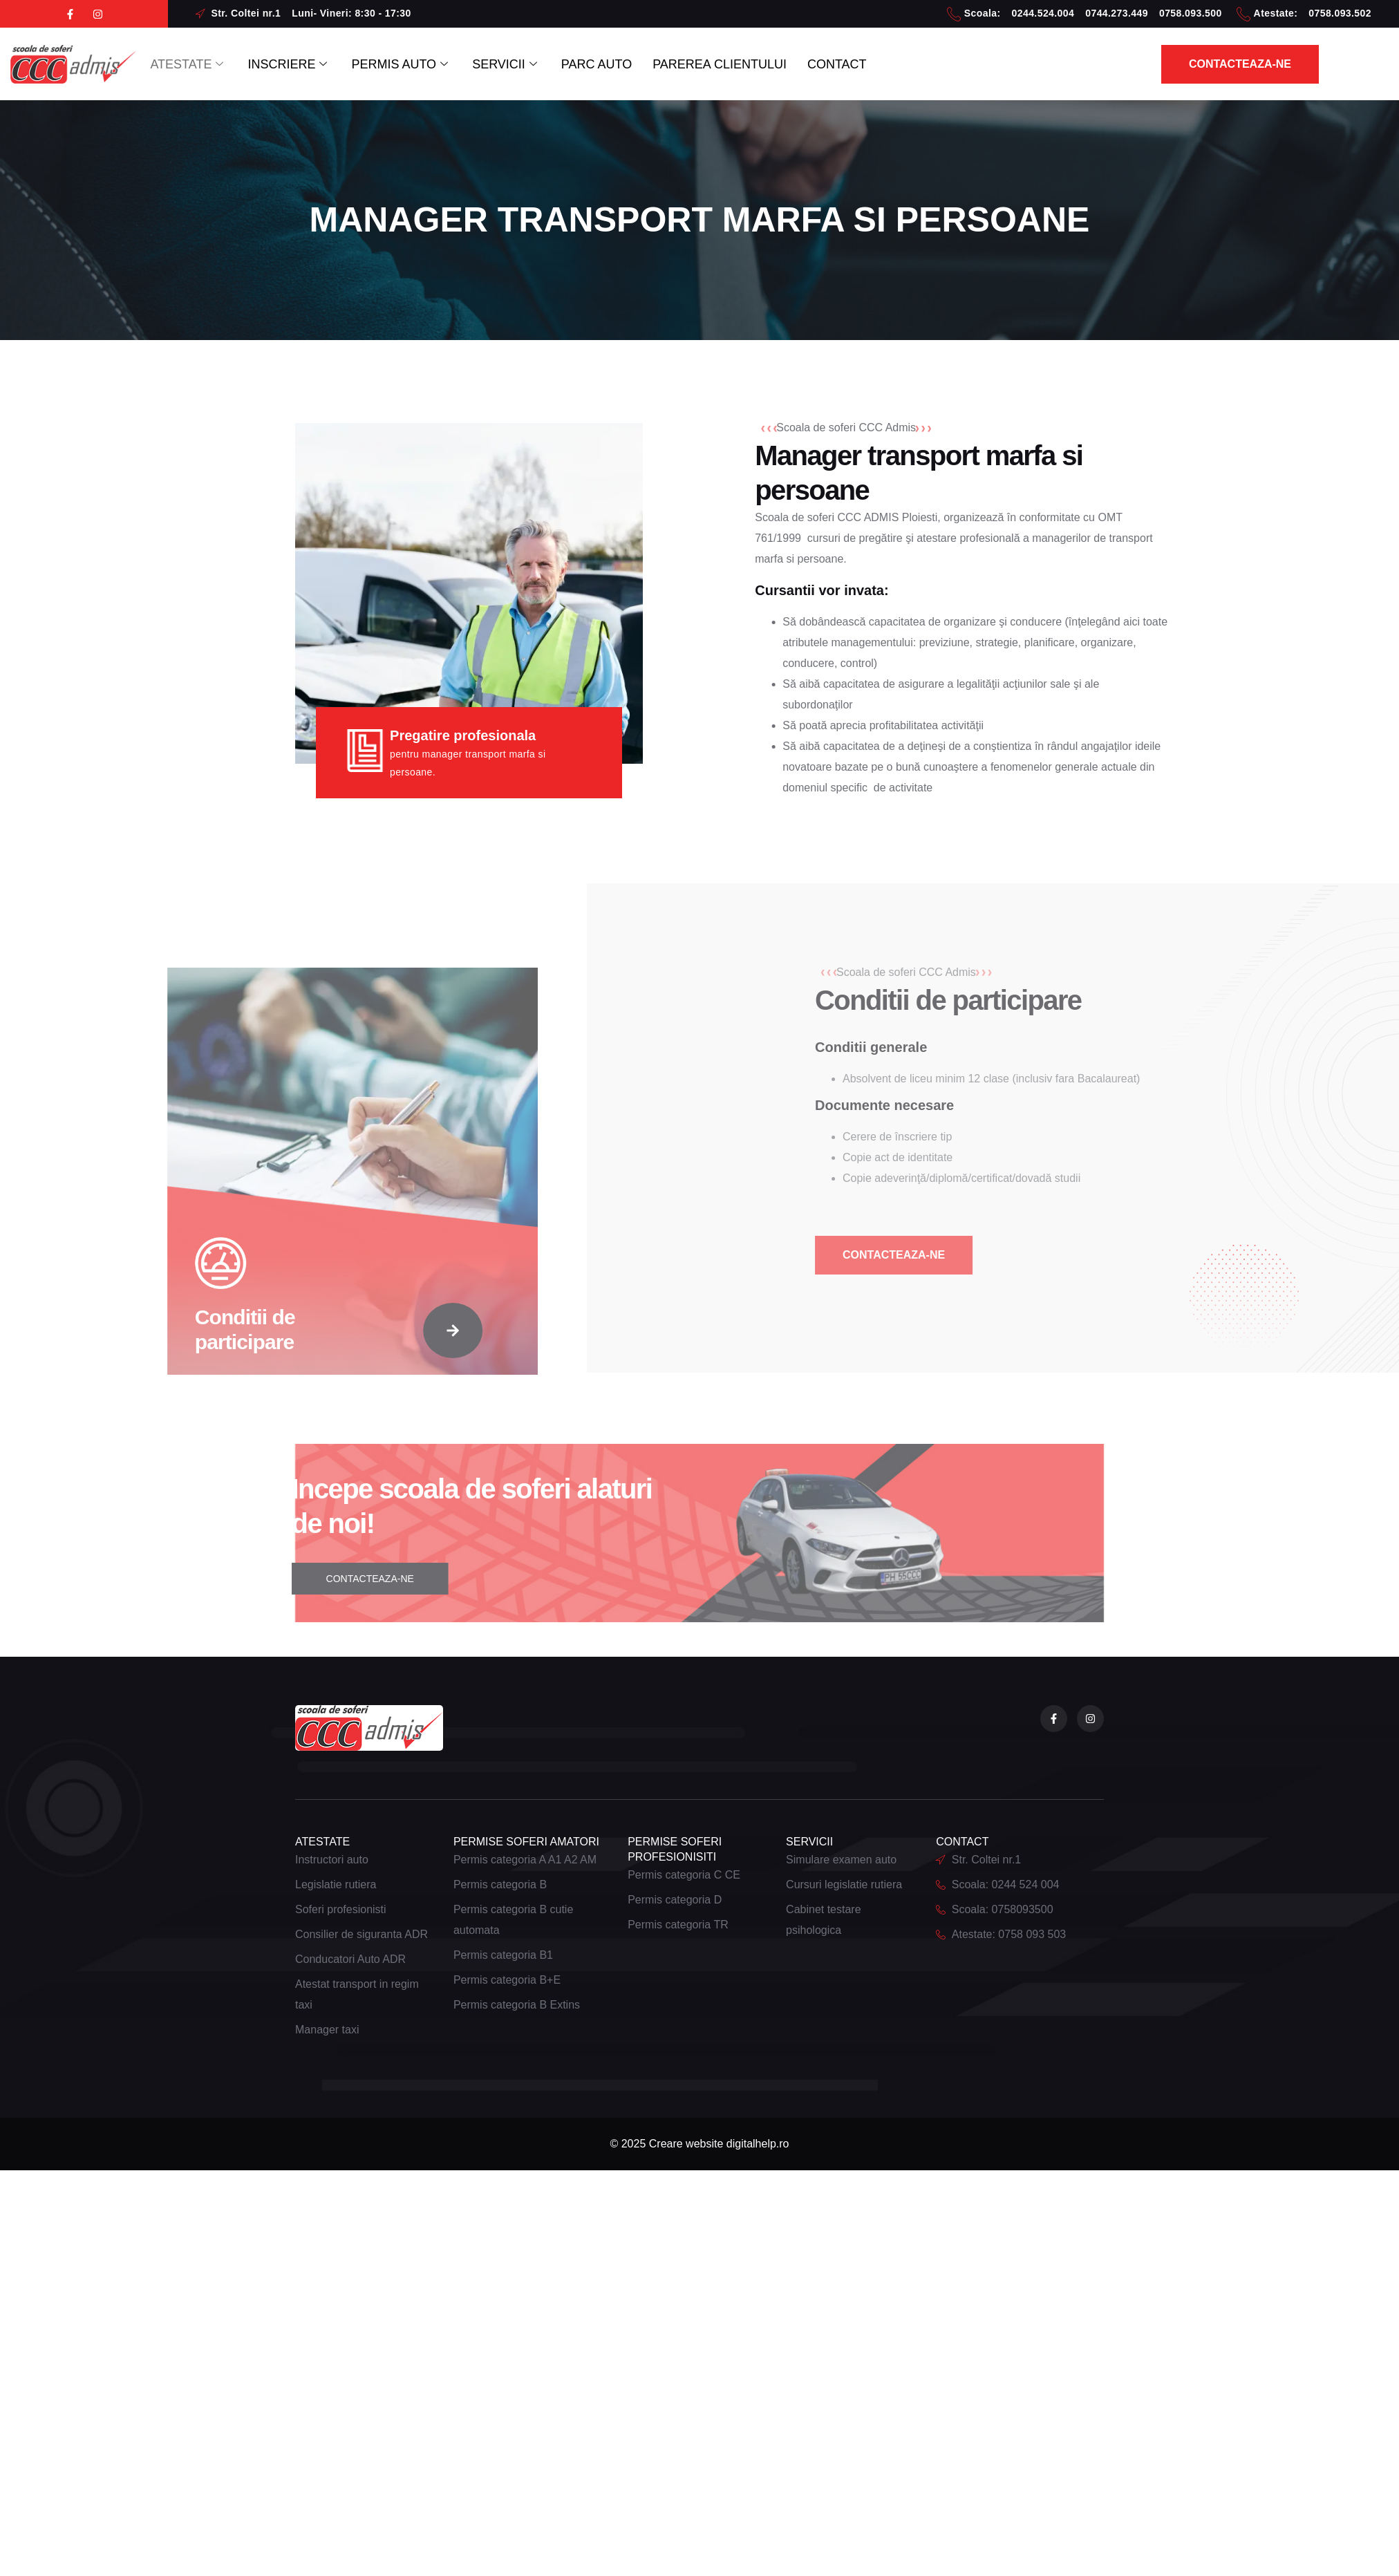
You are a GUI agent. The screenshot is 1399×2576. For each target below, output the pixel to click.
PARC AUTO (596, 64)
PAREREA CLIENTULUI (719, 64)
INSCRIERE (288, 64)
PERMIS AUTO (401, 64)
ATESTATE (188, 64)
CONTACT (837, 64)
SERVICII (506, 64)
